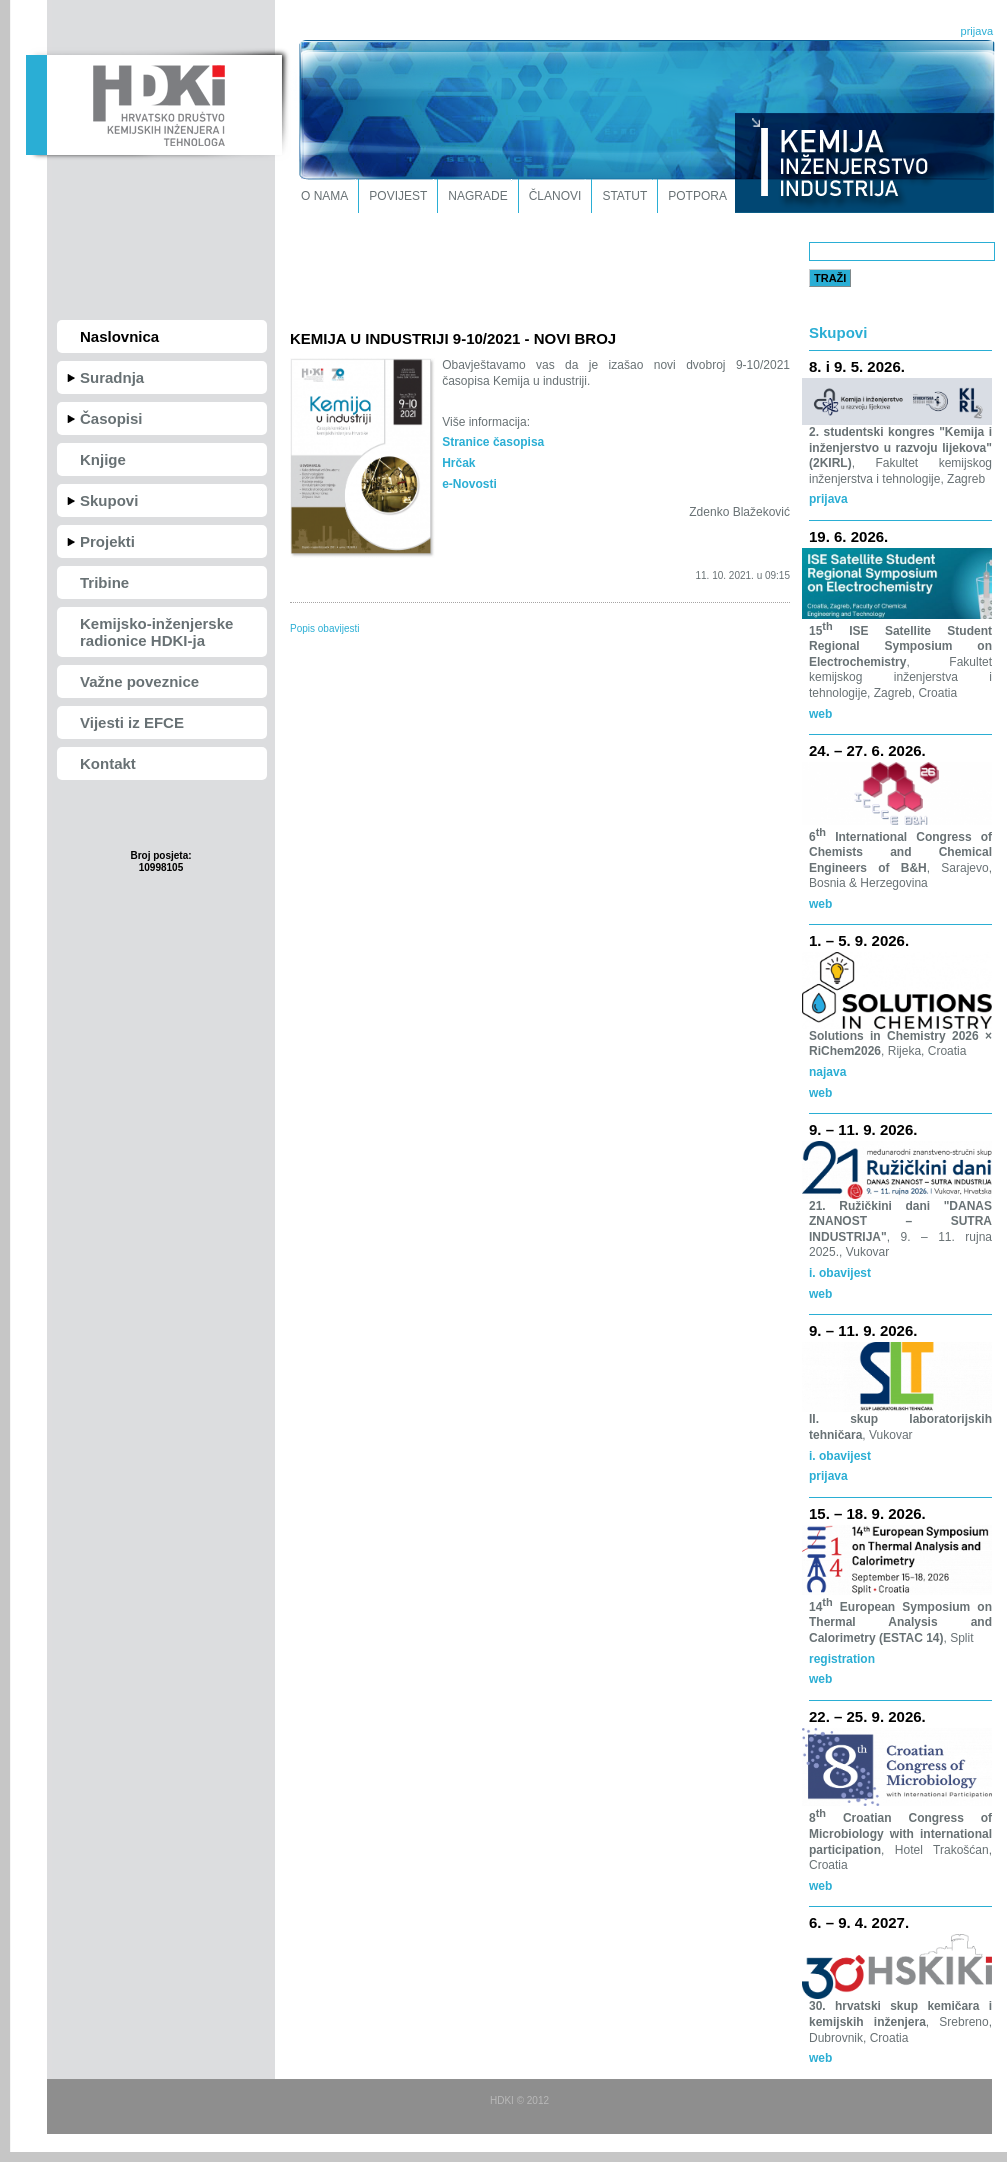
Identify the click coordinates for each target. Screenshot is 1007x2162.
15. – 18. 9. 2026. (867, 1513)
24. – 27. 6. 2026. (867, 750)
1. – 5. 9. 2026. (859, 940)
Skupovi (109, 500)
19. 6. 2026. (848, 536)
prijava (977, 31)
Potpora (697, 196)
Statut (624, 196)
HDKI (153, 103)
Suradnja (112, 377)
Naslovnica (119, 336)
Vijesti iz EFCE (132, 722)
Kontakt (108, 763)
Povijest (398, 196)
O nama (324, 196)
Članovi (555, 196)
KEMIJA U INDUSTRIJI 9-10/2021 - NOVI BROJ (453, 338)
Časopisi (111, 418)
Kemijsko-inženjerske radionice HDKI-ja (156, 632)
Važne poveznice (139, 681)
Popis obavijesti (324, 628)
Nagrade (477, 196)
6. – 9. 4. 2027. (859, 1922)
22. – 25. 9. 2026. (867, 1716)
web (820, 1093)
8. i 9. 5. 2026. (857, 366)
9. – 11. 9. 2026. (863, 1129)
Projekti (107, 541)
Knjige (103, 459)
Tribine (104, 582)
